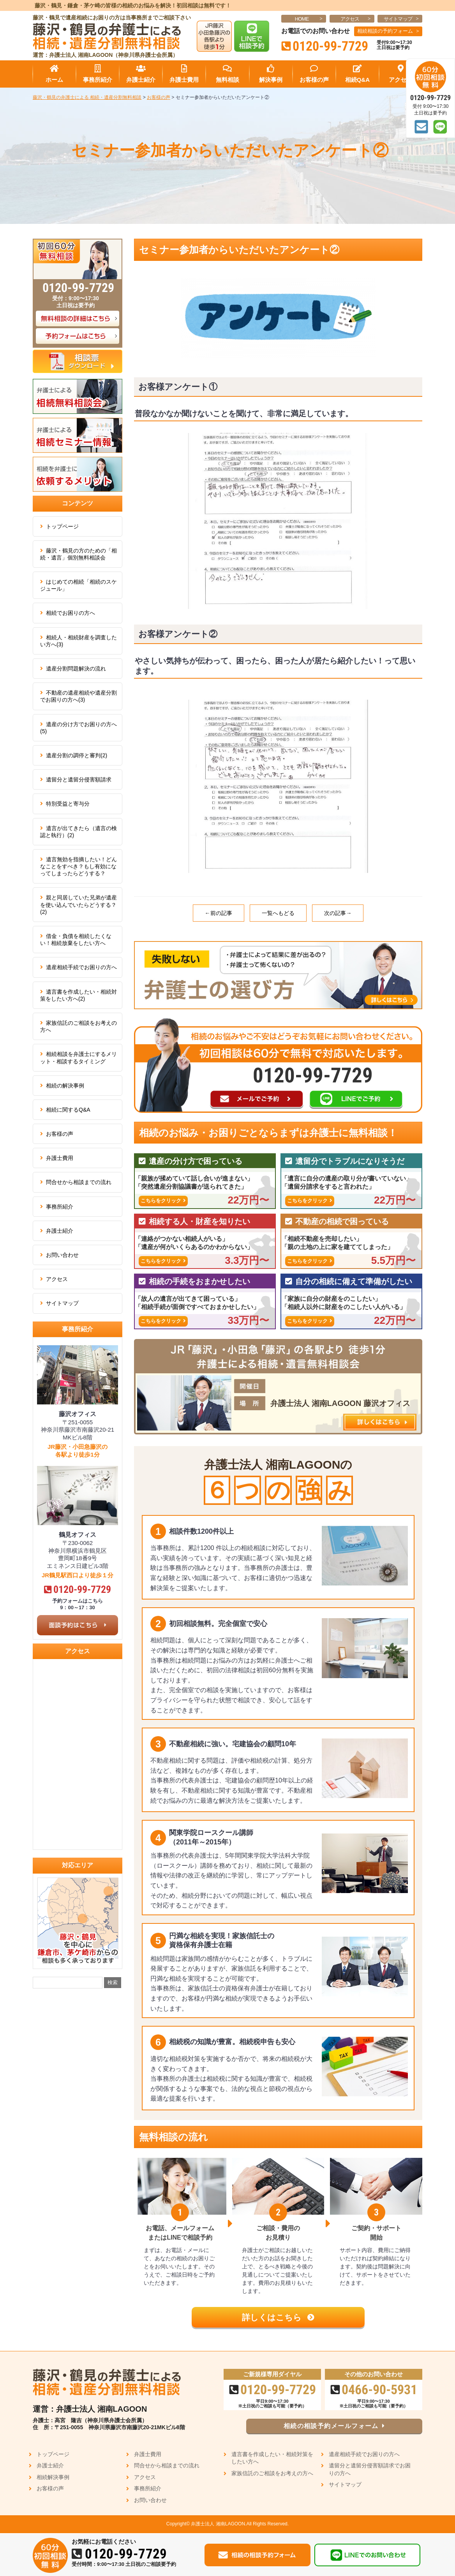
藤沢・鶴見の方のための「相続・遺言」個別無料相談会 (78, 554)
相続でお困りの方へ (70, 613)
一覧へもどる (278, 913)
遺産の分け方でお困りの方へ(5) (78, 727)
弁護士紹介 (59, 1231)
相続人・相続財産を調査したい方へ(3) (78, 641)
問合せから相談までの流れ (78, 1182)
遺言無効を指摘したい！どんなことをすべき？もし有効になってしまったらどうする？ (78, 866)
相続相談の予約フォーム (385, 31)
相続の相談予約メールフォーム (343, 2427)
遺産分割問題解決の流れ (76, 668)
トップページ (62, 526)
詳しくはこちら (278, 2317)
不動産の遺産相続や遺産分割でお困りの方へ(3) (78, 696)
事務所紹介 (59, 1207)
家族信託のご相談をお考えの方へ (78, 1026)
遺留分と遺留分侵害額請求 (78, 779)
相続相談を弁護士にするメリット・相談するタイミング (78, 1057)
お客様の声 (59, 1134)
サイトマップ (398, 19)
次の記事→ (337, 913)
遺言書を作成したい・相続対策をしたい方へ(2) (78, 995)
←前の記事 (218, 913)
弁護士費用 (59, 1158)
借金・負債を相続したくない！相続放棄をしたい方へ (75, 939)
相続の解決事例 (65, 1085)
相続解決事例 (53, 2477)
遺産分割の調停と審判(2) (76, 755)
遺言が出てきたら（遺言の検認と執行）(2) (78, 831)
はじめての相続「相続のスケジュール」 (78, 585)
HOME (302, 19)
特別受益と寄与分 (68, 804)
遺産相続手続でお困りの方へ (81, 967)
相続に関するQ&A (68, 1110)
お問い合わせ (62, 1255)
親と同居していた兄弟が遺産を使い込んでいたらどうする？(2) (78, 904)
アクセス (349, 19)
